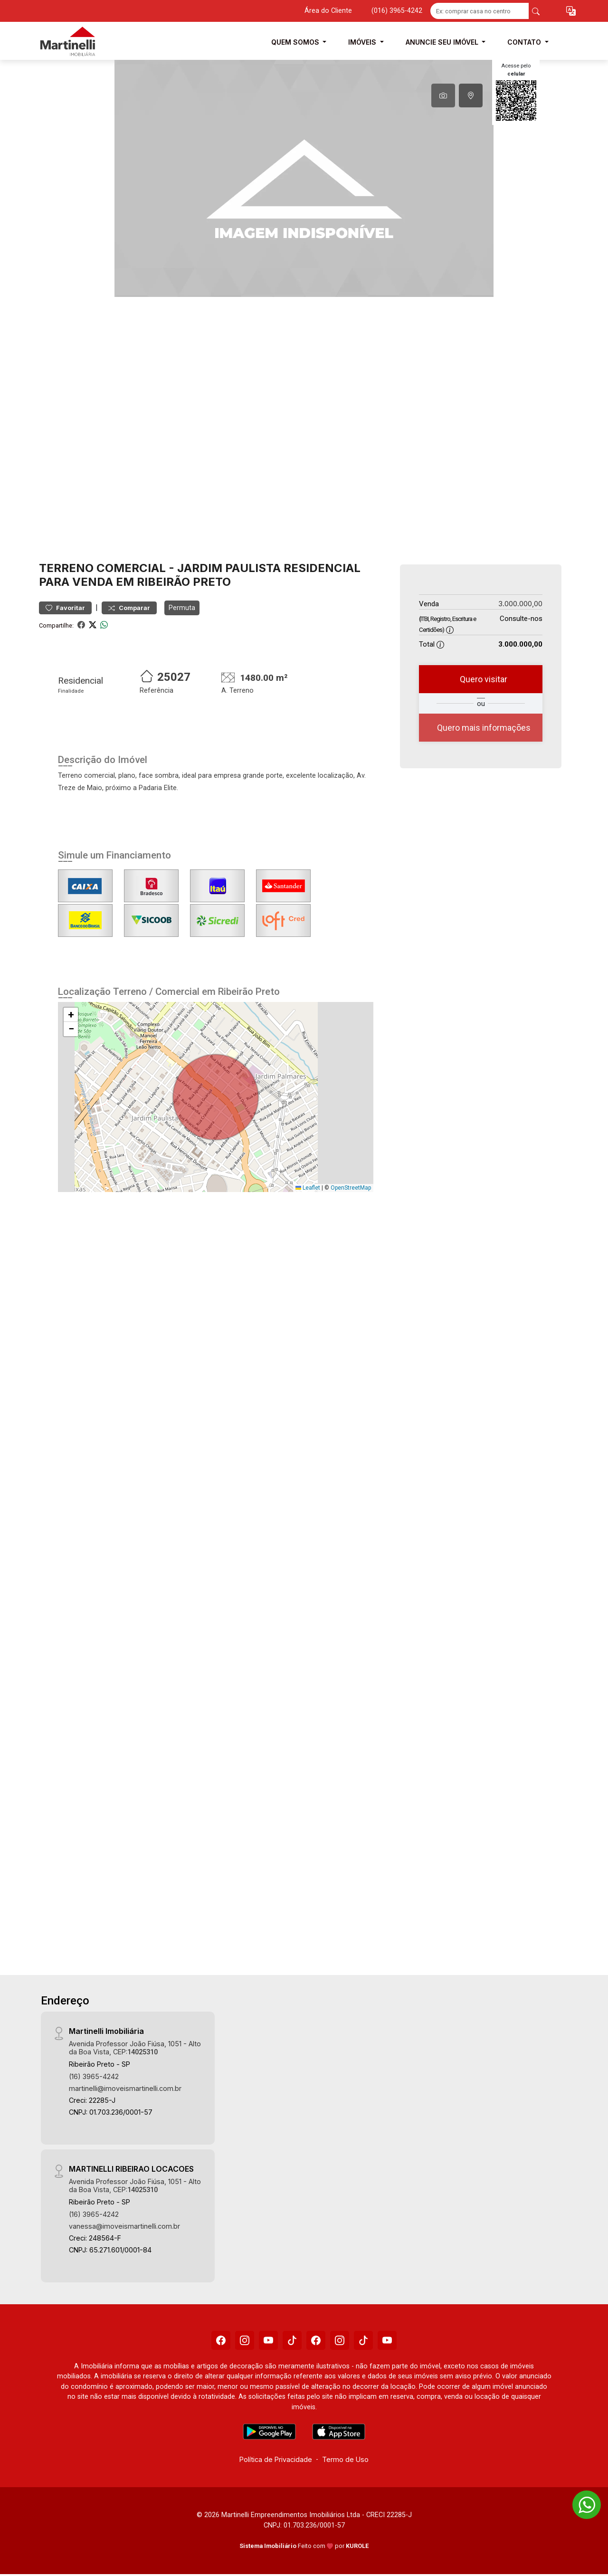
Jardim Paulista (229, 568)
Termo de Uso (345, 2459)
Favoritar (65, 607)
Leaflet (307, 1187)
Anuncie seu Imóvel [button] (443, 42)
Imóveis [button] (363, 42)
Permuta (182, 607)
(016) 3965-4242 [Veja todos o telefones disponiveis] (396, 11)
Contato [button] (525, 42)
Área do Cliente (328, 11)
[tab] (443, 95)
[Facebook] (220, 2340)
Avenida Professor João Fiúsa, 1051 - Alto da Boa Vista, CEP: (135, 2048)
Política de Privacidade (275, 2459)
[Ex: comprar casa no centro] (479, 11)
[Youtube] (268, 2340)
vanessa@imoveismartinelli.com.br (124, 2226)
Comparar (129, 607)
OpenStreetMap (351, 1187)
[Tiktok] (292, 2340)
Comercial (131, 568)
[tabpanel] (304, 178)
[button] (571, 11)
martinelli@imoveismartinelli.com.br (125, 2088)
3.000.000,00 (520, 603)
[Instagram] (244, 2340)
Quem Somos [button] (296, 42)
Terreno (66, 568)
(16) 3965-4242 (94, 2076)
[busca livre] (535, 11)
